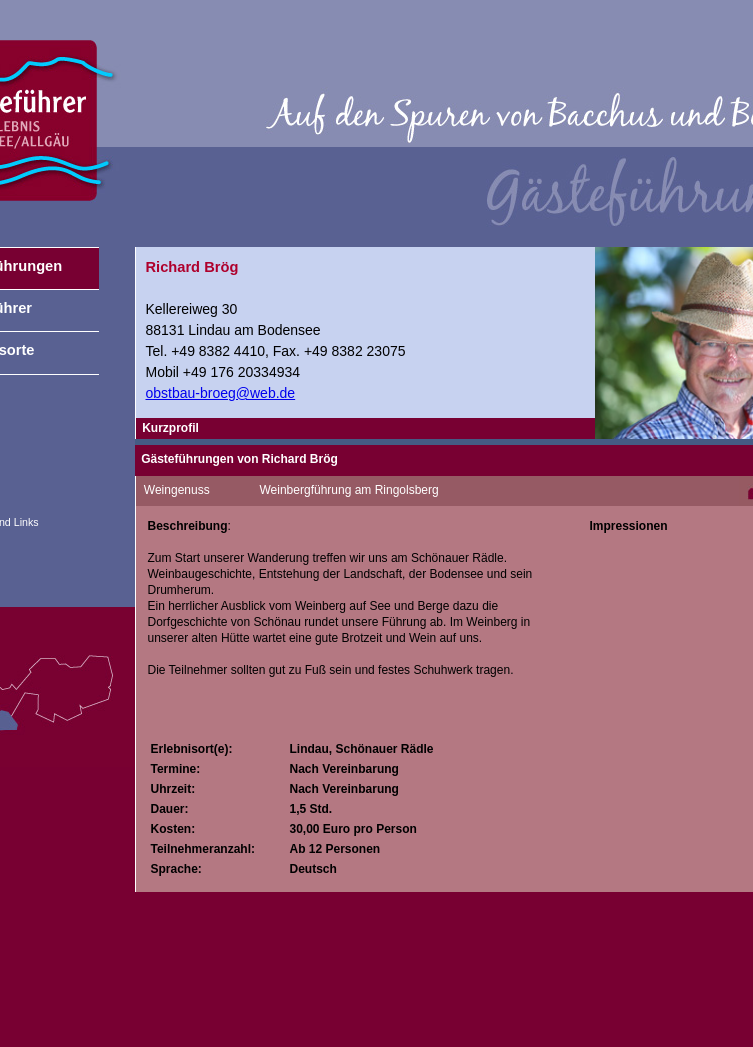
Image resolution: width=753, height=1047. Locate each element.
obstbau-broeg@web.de (221, 393)
